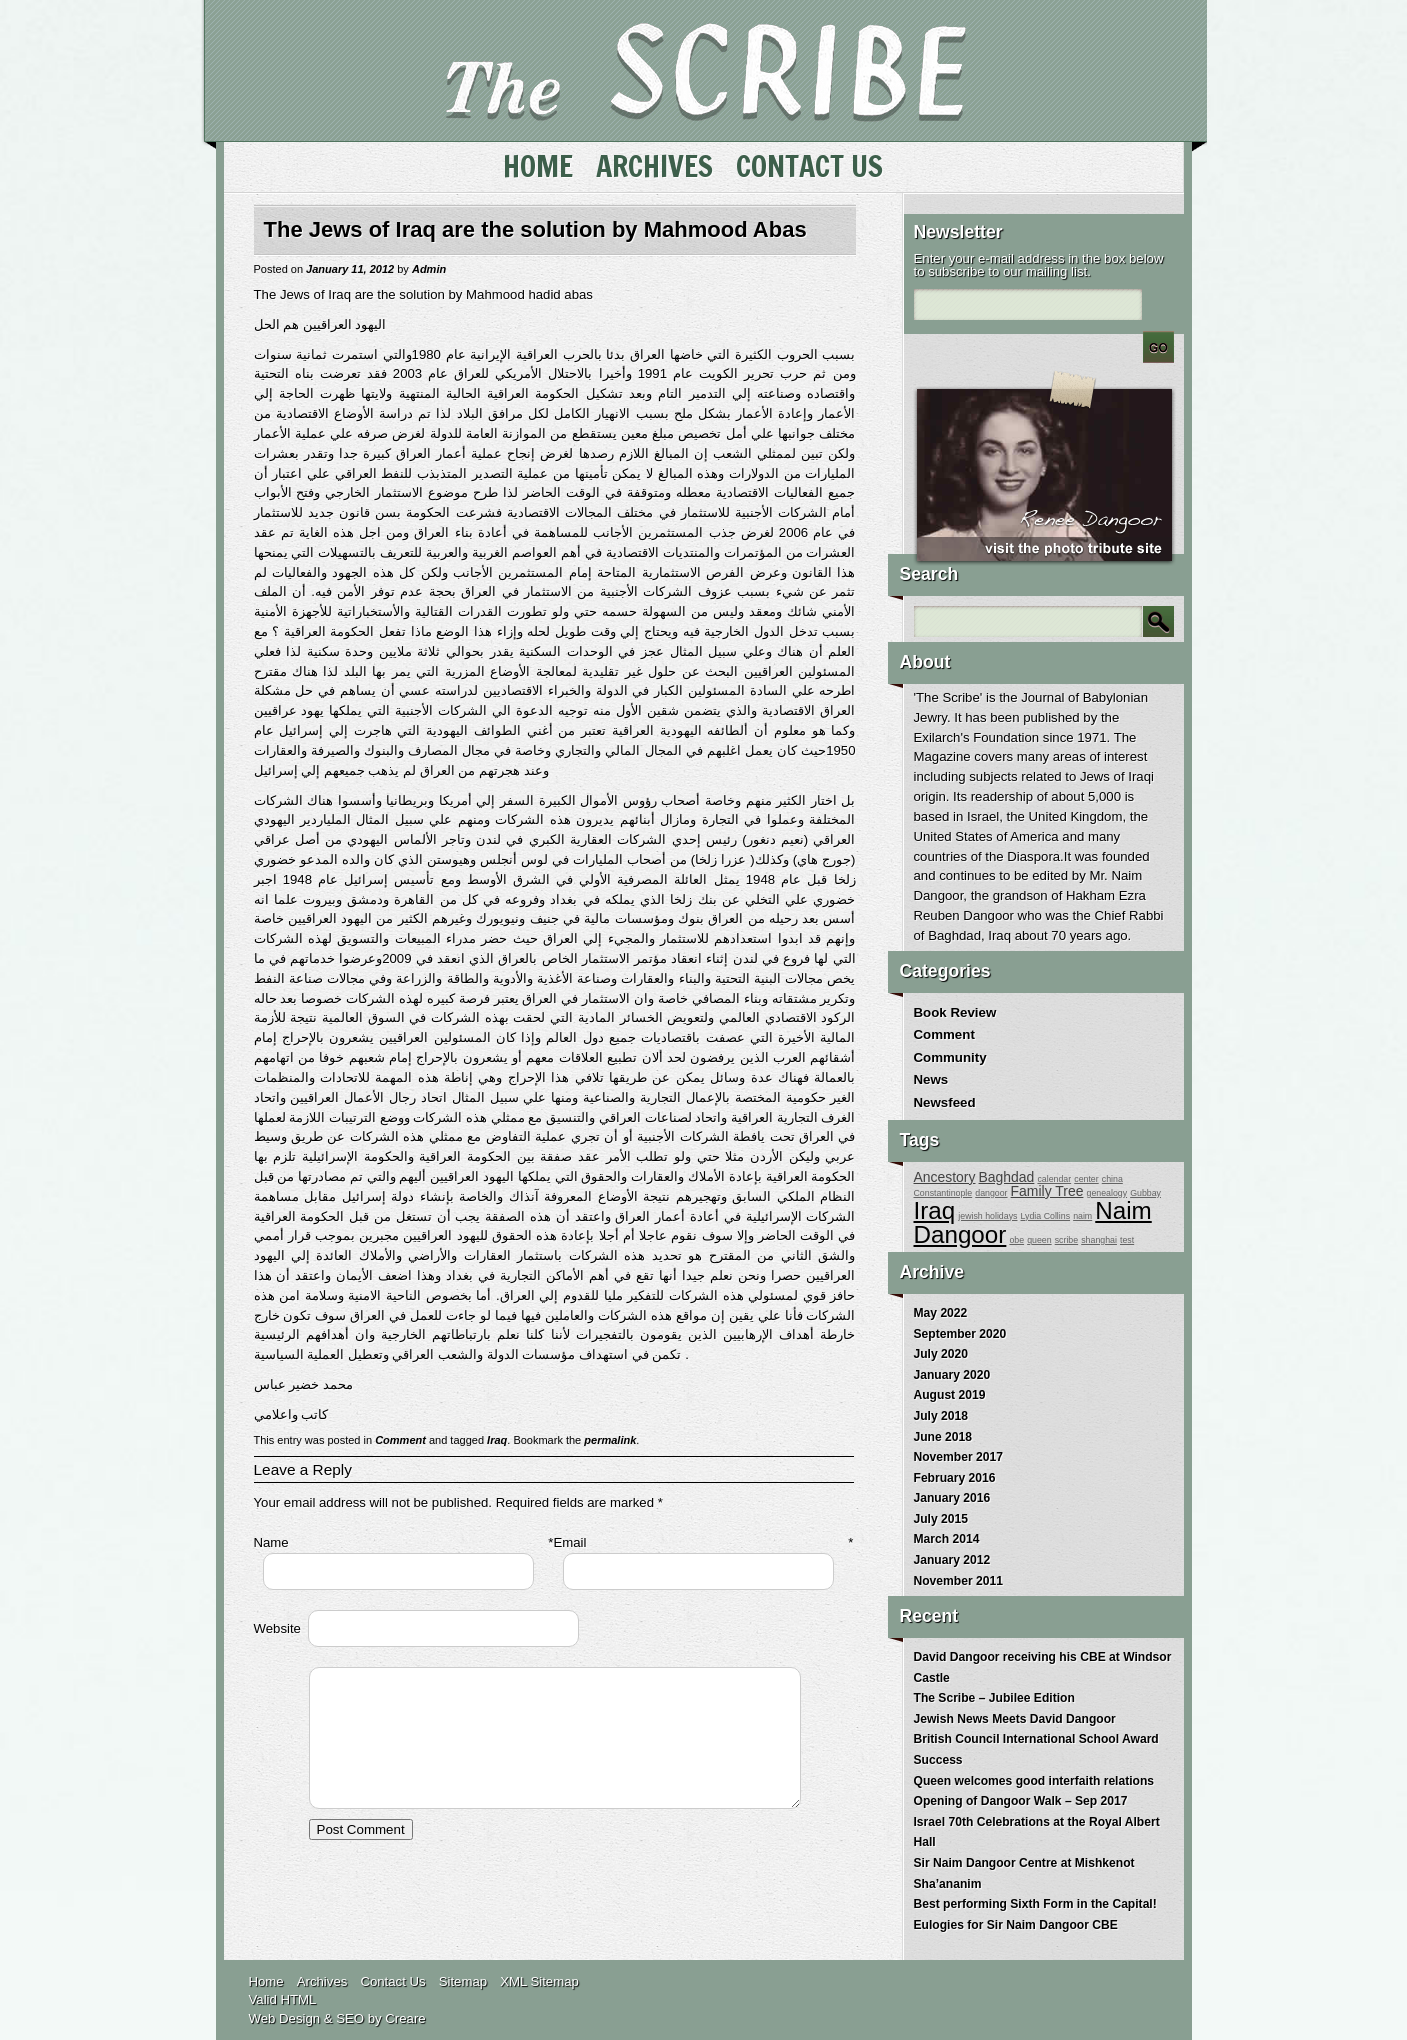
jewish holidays (987, 1216)
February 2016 (955, 1478)
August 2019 (950, 1395)
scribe (1066, 1240)
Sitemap (463, 1981)
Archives (654, 166)
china (1112, 1179)
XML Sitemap (539, 1981)
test (1127, 1240)
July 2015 (941, 1519)
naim (1082, 1216)
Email (570, 1542)
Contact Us (809, 166)
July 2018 (941, 1416)
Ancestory (945, 1177)
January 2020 (952, 1375)
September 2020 (960, 1334)
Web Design (285, 2018)
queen (1039, 1240)
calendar (1054, 1179)
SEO (350, 2018)
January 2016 (952, 1498)
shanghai (1099, 1240)
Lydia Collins (1046, 1216)
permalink (610, 1440)
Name (271, 1542)
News (931, 1079)
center (1086, 1179)
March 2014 (947, 1539)
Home (538, 166)
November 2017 (958, 1457)
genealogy (1106, 1193)
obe (1016, 1240)
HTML (299, 1999)
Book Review (955, 1012)
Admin (429, 269)
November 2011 (958, 1581)
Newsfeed (945, 1102)
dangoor (991, 1193)
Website (277, 1628)
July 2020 (941, 1354)
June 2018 (943, 1437)
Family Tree (1047, 1191)
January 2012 (952, 1560)
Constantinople (943, 1193)
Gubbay (1145, 1193)
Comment (400, 1440)
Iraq (497, 1440)
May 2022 (941, 1313)
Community (950, 1057)
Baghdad (1007, 1177)
